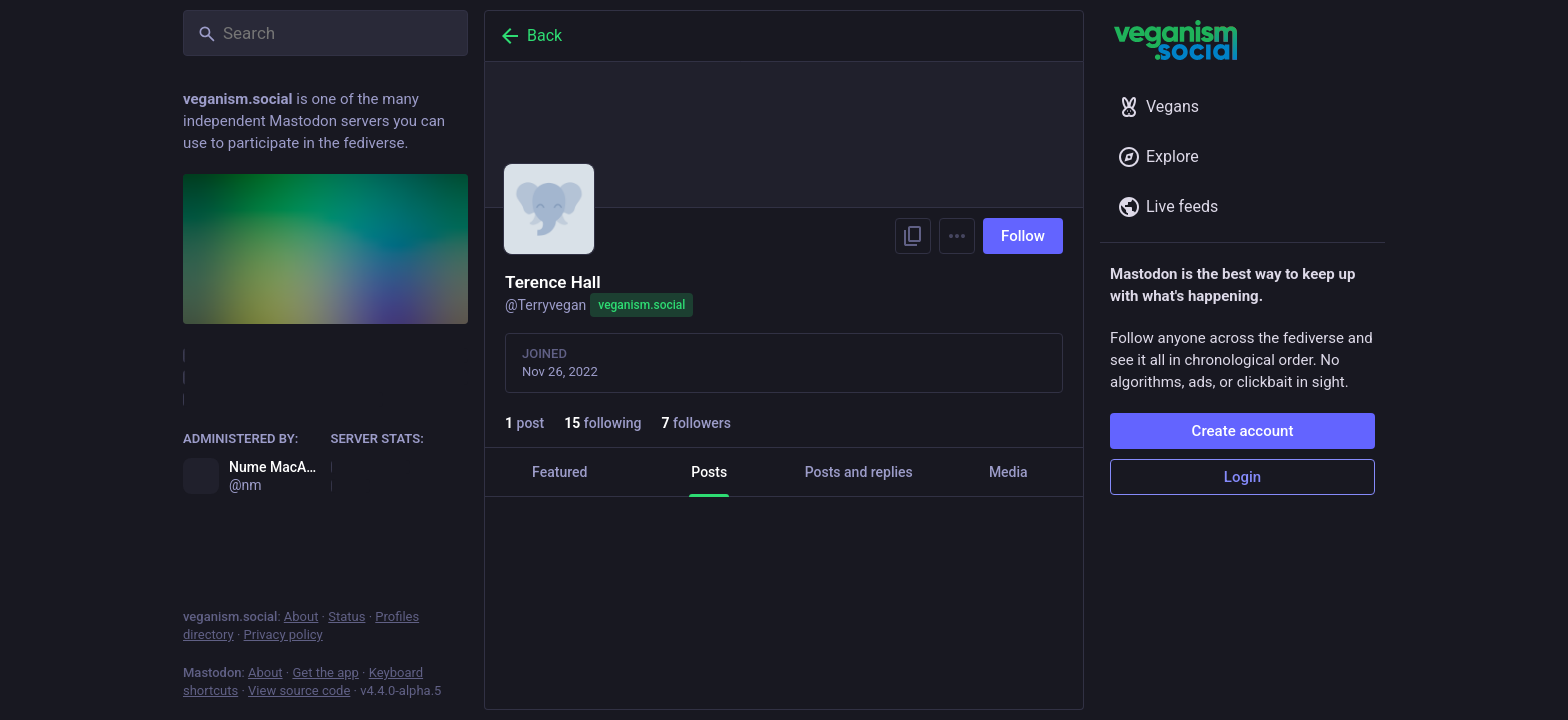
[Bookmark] (920, 621)
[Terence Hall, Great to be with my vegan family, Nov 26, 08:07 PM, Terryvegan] (784, 576)
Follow (1023, 236)
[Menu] (957, 236)
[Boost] (656, 621)
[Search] (325, 33)
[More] (1055, 621)
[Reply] (520, 621)
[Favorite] (795, 621)
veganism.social (641, 305)
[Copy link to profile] (913, 236)
